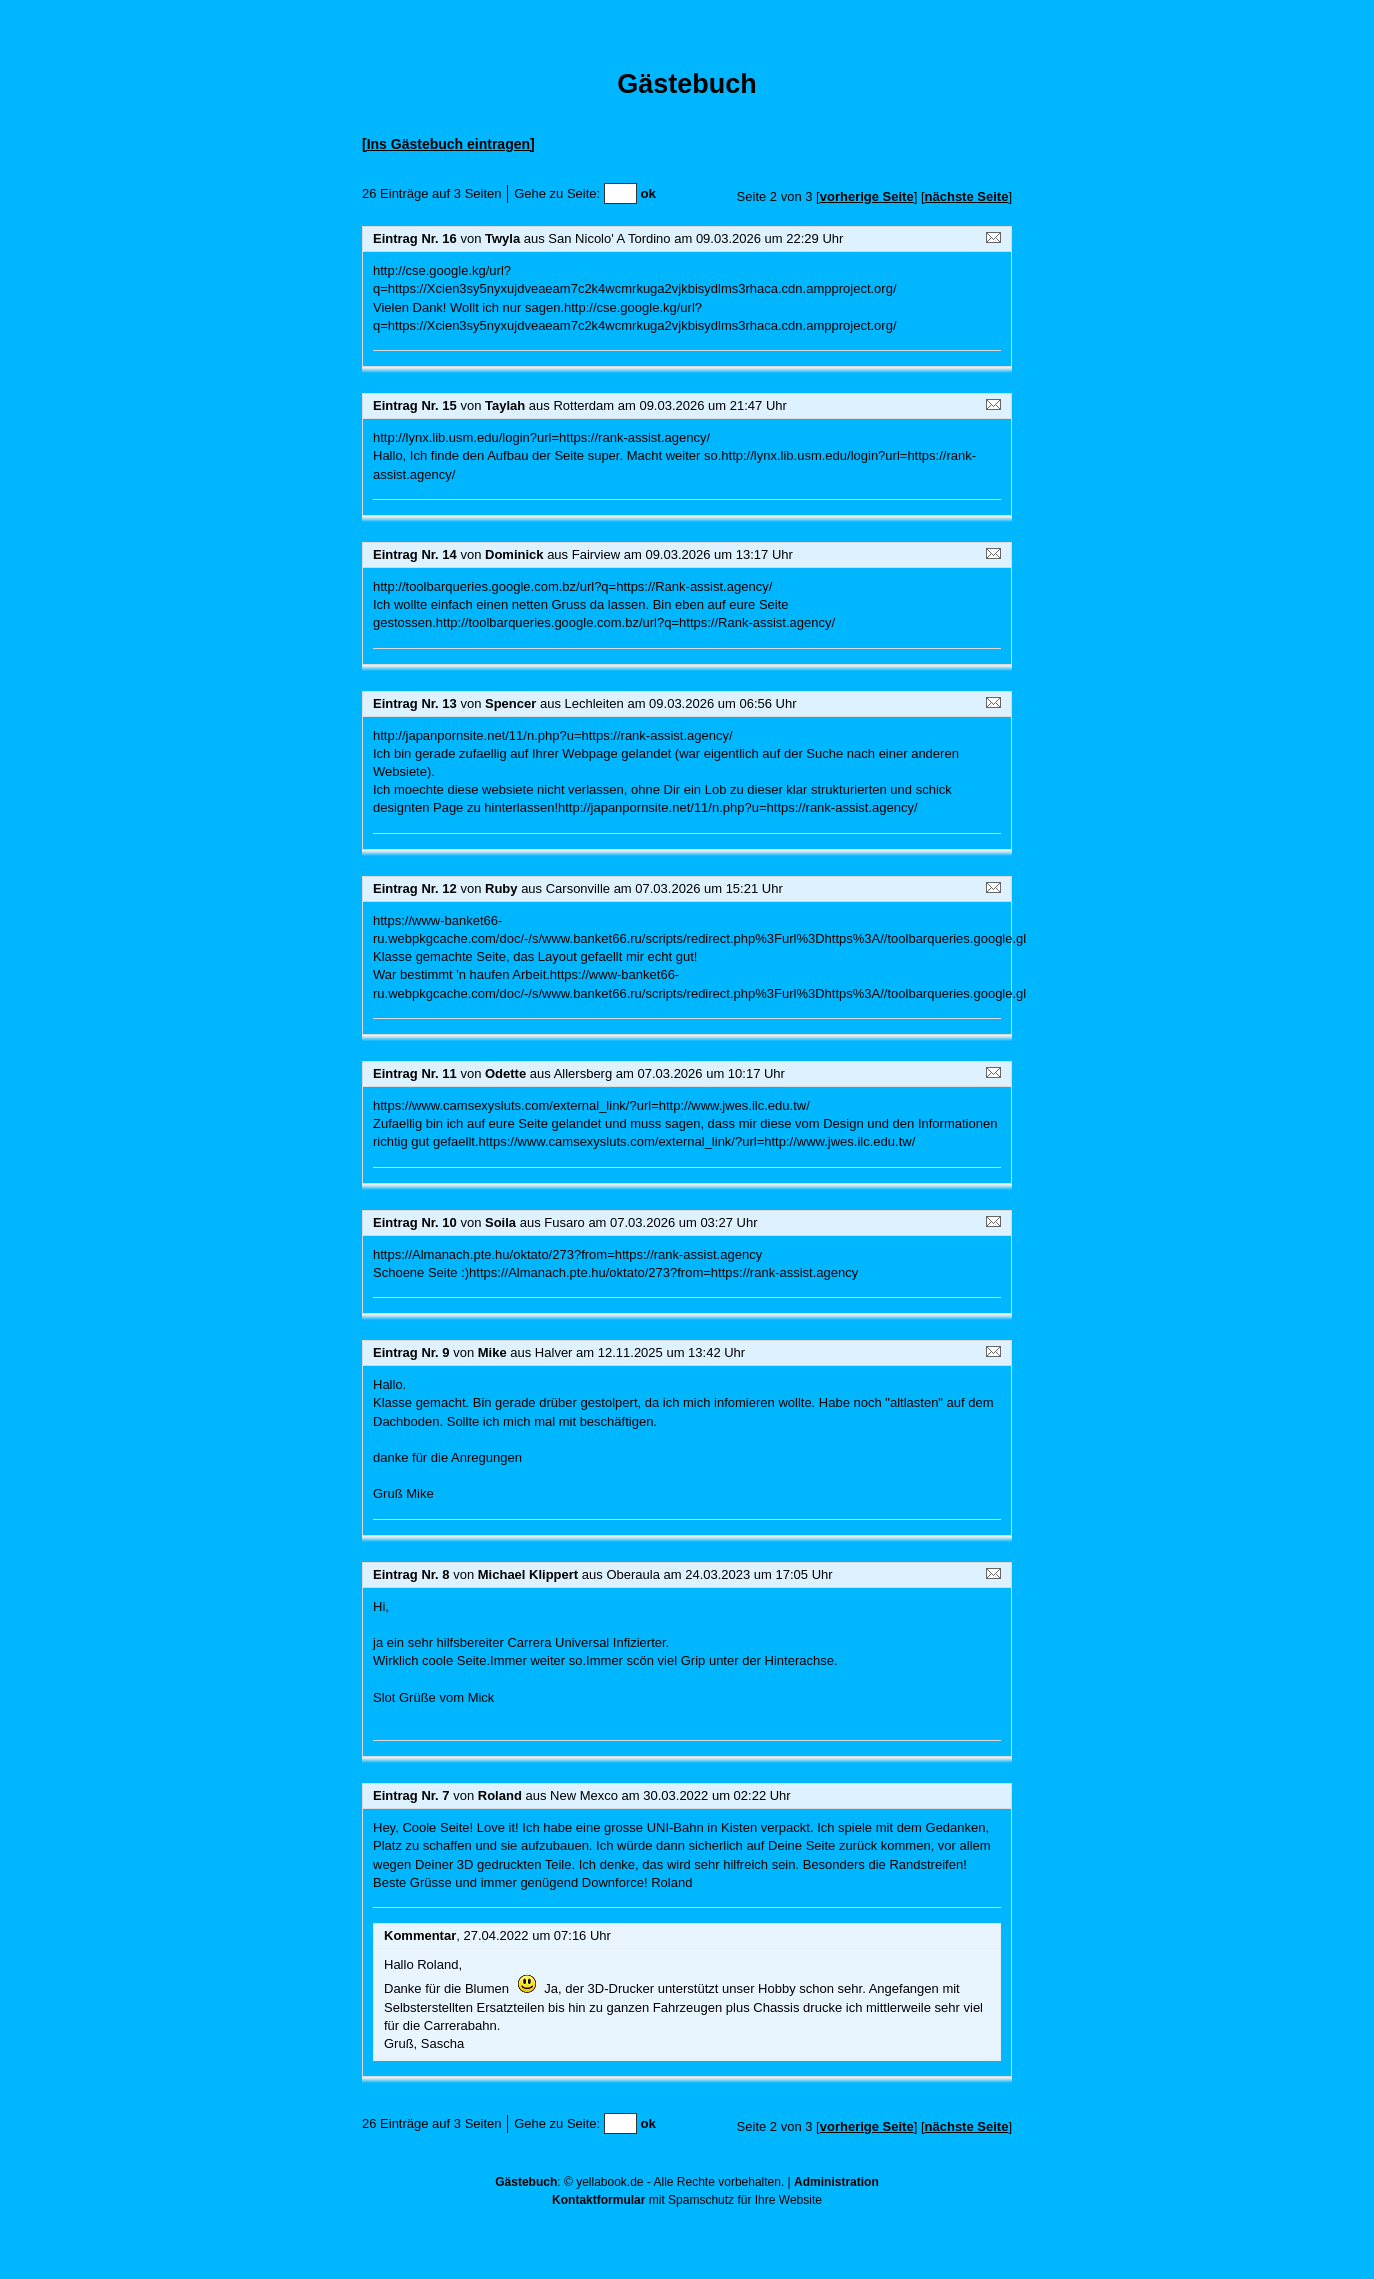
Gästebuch (526, 2182)
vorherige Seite (867, 196)
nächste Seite (967, 196)
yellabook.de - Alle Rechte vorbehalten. (680, 2182)
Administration (836, 2182)
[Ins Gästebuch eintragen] (448, 144)
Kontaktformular (598, 2200)
